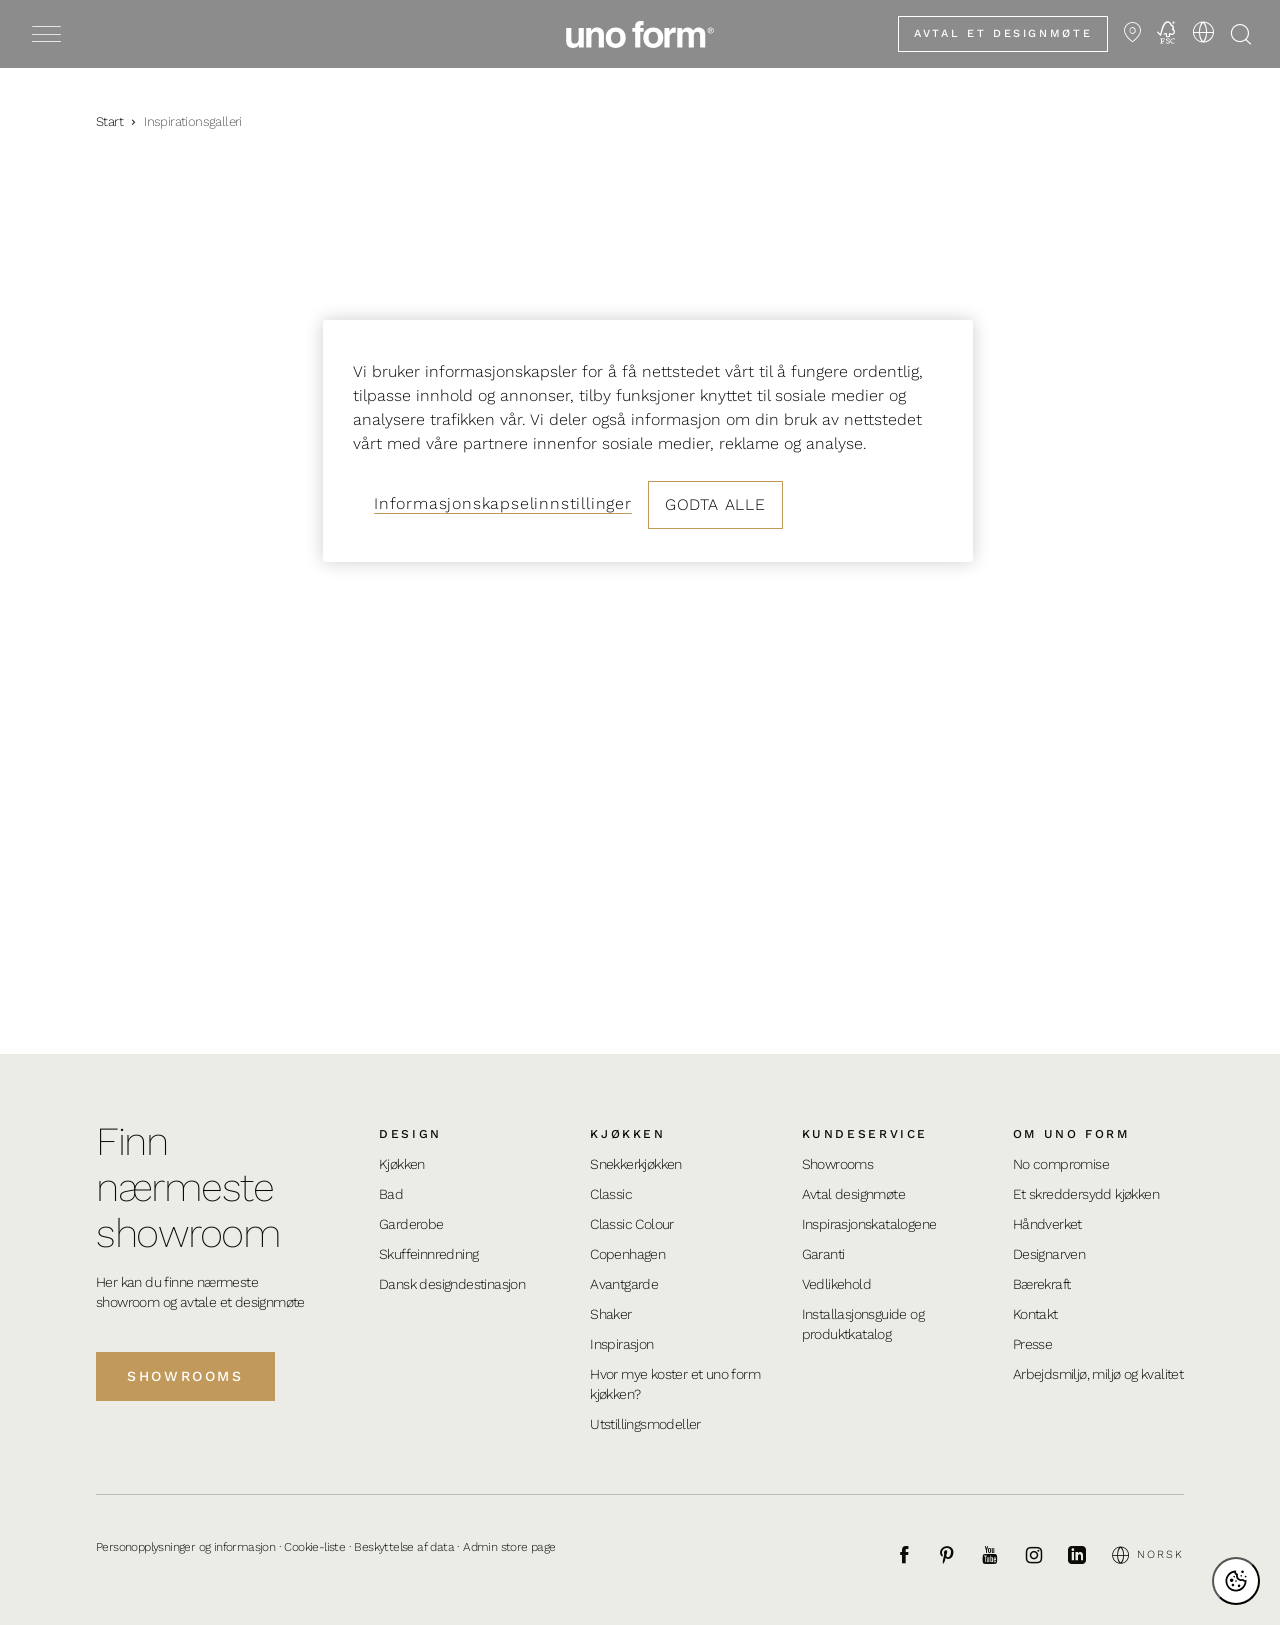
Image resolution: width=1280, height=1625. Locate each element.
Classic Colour (632, 1224)
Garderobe (411, 1224)
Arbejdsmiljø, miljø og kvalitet (1098, 1374)
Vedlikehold (836, 1284)
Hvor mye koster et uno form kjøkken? (675, 1384)
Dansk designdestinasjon (452, 1284)
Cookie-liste (314, 1547)
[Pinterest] (958, 1555)
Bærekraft (1042, 1284)
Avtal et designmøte (1003, 33)
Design (410, 1134)
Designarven (1049, 1254)
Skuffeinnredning (428, 1254)
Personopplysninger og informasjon (185, 1547)
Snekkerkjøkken (636, 1164)
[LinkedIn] (1088, 1555)
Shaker (610, 1314)
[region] (648, 441)
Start (109, 121)
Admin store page (509, 1547)
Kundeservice (865, 1134)
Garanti (823, 1254)
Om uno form (1071, 1134)
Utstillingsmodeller (645, 1424)
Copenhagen (627, 1254)
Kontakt (1035, 1314)
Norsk (1148, 1555)
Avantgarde (624, 1284)
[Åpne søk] (1241, 34)
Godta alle (715, 504)
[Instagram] (1045, 1555)
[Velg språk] (1203, 32)
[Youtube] (1001, 1555)
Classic (611, 1194)
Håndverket (1047, 1224)
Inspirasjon (621, 1344)
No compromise (1061, 1164)
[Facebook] (915, 1555)
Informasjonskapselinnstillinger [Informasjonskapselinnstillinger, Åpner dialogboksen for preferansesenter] (503, 503)
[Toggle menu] (46, 34)
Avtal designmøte (853, 1194)
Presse (1032, 1344)
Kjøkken (402, 1164)
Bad (391, 1194)
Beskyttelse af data (404, 1547)
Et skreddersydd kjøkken (1086, 1194)
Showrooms (185, 1376)
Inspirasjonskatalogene (869, 1224)
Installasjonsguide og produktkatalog (863, 1324)
